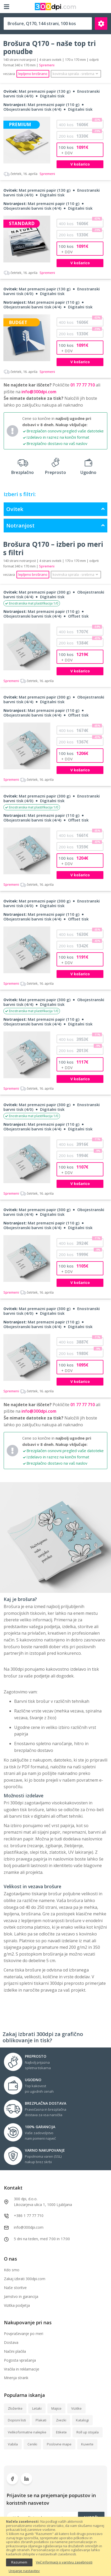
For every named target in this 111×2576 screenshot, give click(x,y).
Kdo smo (11, 2270)
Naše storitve (15, 2287)
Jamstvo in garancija (21, 2296)
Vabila (13, 2444)
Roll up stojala (87, 2432)
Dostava (11, 2342)
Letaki (37, 2408)
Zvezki (61, 2420)
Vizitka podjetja (17, 2305)
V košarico (80, 164)
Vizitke (76, 2408)
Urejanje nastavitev (24, 2571)
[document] (55, 2546)
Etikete (61, 2432)
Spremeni (29, 174)
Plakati (41, 2420)
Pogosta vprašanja (20, 2360)
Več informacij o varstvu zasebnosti (64, 2562)
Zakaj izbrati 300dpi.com (24, 2278)
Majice (56, 2408)
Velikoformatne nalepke (27, 2432)
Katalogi (82, 2420)
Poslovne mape (59, 2444)
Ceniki (32, 2444)
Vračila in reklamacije (21, 2369)
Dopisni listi (17, 2420)
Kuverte (87, 2444)
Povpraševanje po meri (23, 2333)
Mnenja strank (16, 2377)
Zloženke (15, 2408)
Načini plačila (15, 2351)
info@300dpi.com (38, 393)
